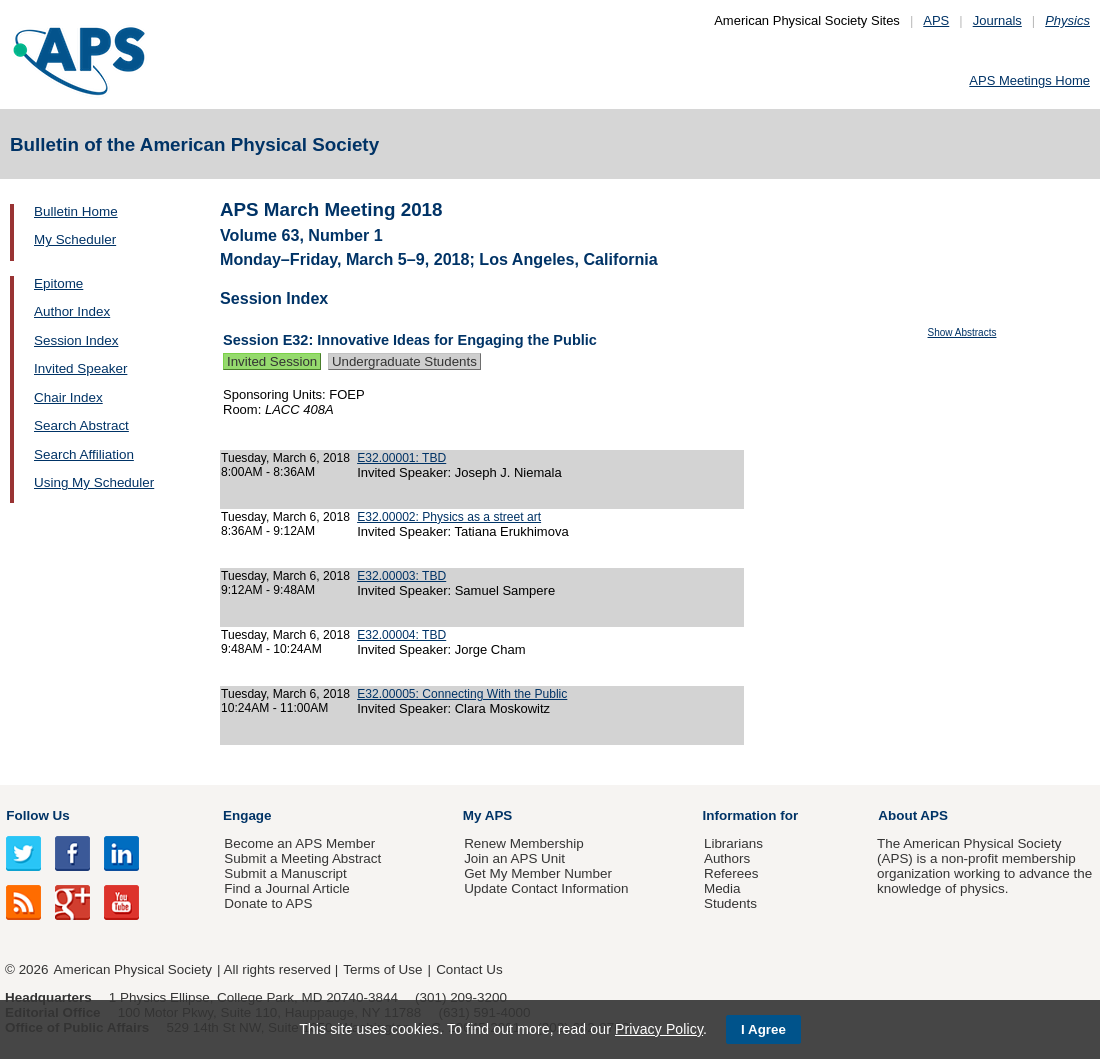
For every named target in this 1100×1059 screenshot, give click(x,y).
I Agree (763, 1029)
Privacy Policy (659, 1029)
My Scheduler (75, 239)
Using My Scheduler (94, 482)
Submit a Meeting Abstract (302, 858)
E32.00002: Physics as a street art (449, 517)
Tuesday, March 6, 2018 (285, 458)
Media (722, 888)
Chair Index (68, 397)
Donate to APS (268, 903)
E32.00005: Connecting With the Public (462, 694)
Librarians (733, 843)
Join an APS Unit (514, 858)
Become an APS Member (299, 843)
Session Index (76, 340)
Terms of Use (382, 969)
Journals (997, 20)
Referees (731, 873)
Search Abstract (81, 425)
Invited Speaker (80, 368)
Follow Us (37, 815)
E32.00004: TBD (401, 635)
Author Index (72, 311)
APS (936, 20)
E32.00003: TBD (401, 576)
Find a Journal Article (286, 888)
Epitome (58, 283)
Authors (727, 858)
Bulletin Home (76, 211)
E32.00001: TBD (401, 458)
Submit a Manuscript (285, 873)
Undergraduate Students (404, 361)
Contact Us (469, 969)
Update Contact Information (546, 888)
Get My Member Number (538, 873)
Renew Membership (524, 843)
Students (730, 903)
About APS (913, 815)
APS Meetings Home (1029, 80)
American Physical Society (133, 969)
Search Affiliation (84, 454)
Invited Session (272, 361)
